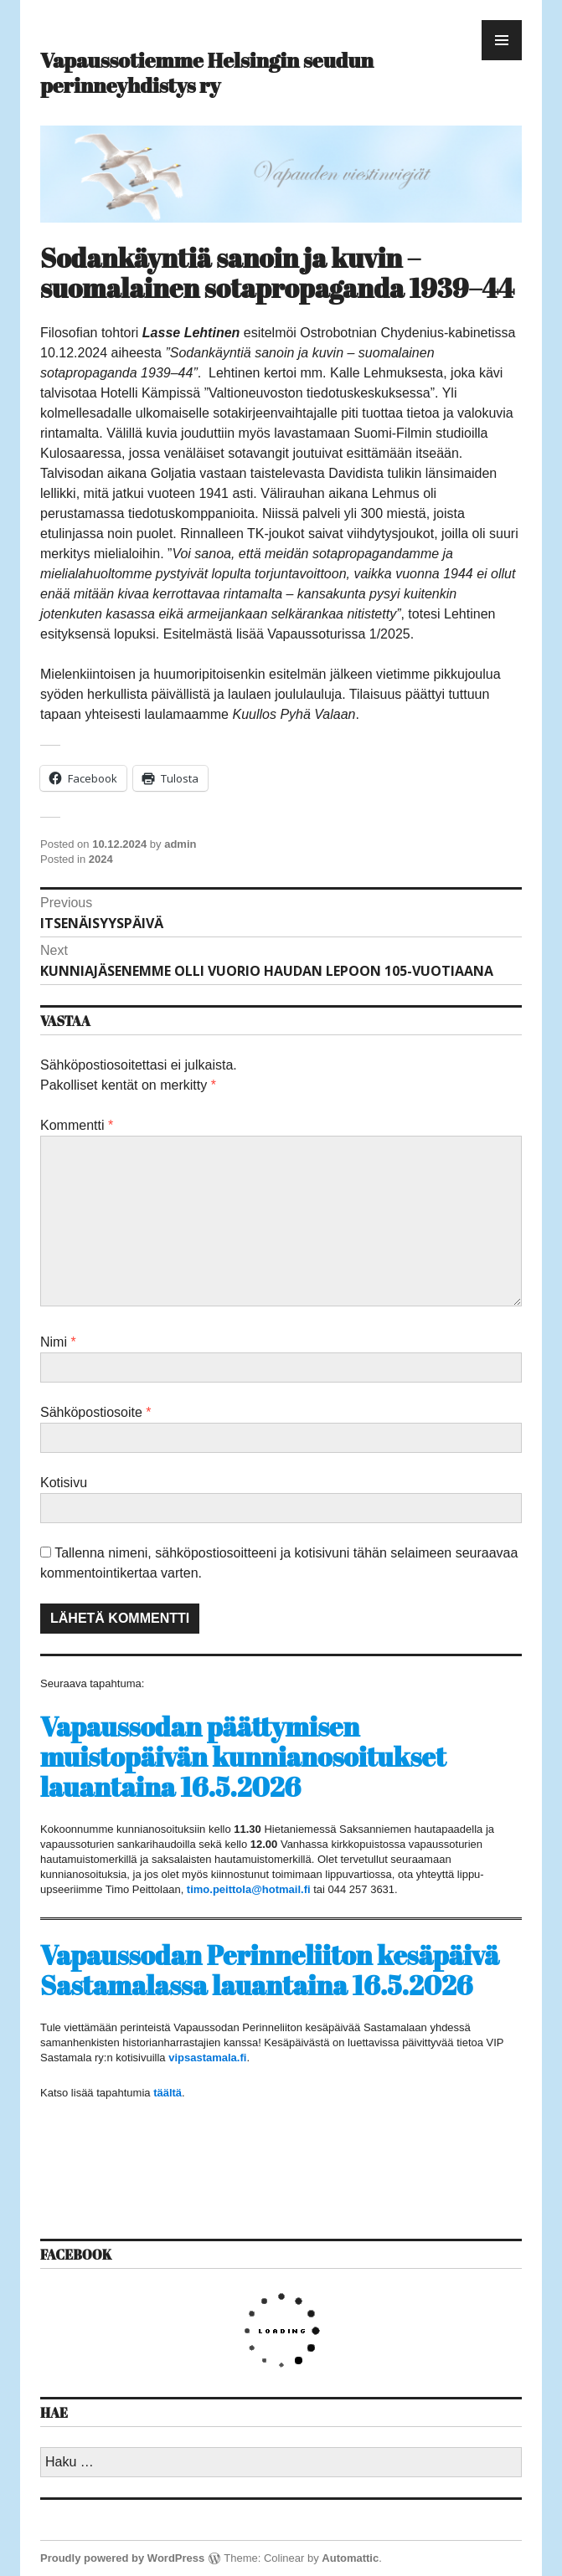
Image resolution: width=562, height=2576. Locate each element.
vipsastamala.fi (207, 2057)
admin (180, 844)
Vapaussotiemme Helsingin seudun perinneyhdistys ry (207, 72)
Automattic (350, 2558)
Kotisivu (63, 1482)
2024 (101, 859)
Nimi (58, 1342)
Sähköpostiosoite (96, 1412)
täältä (167, 2092)
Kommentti (76, 1125)
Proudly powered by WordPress (122, 2558)
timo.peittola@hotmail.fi (249, 1889)
